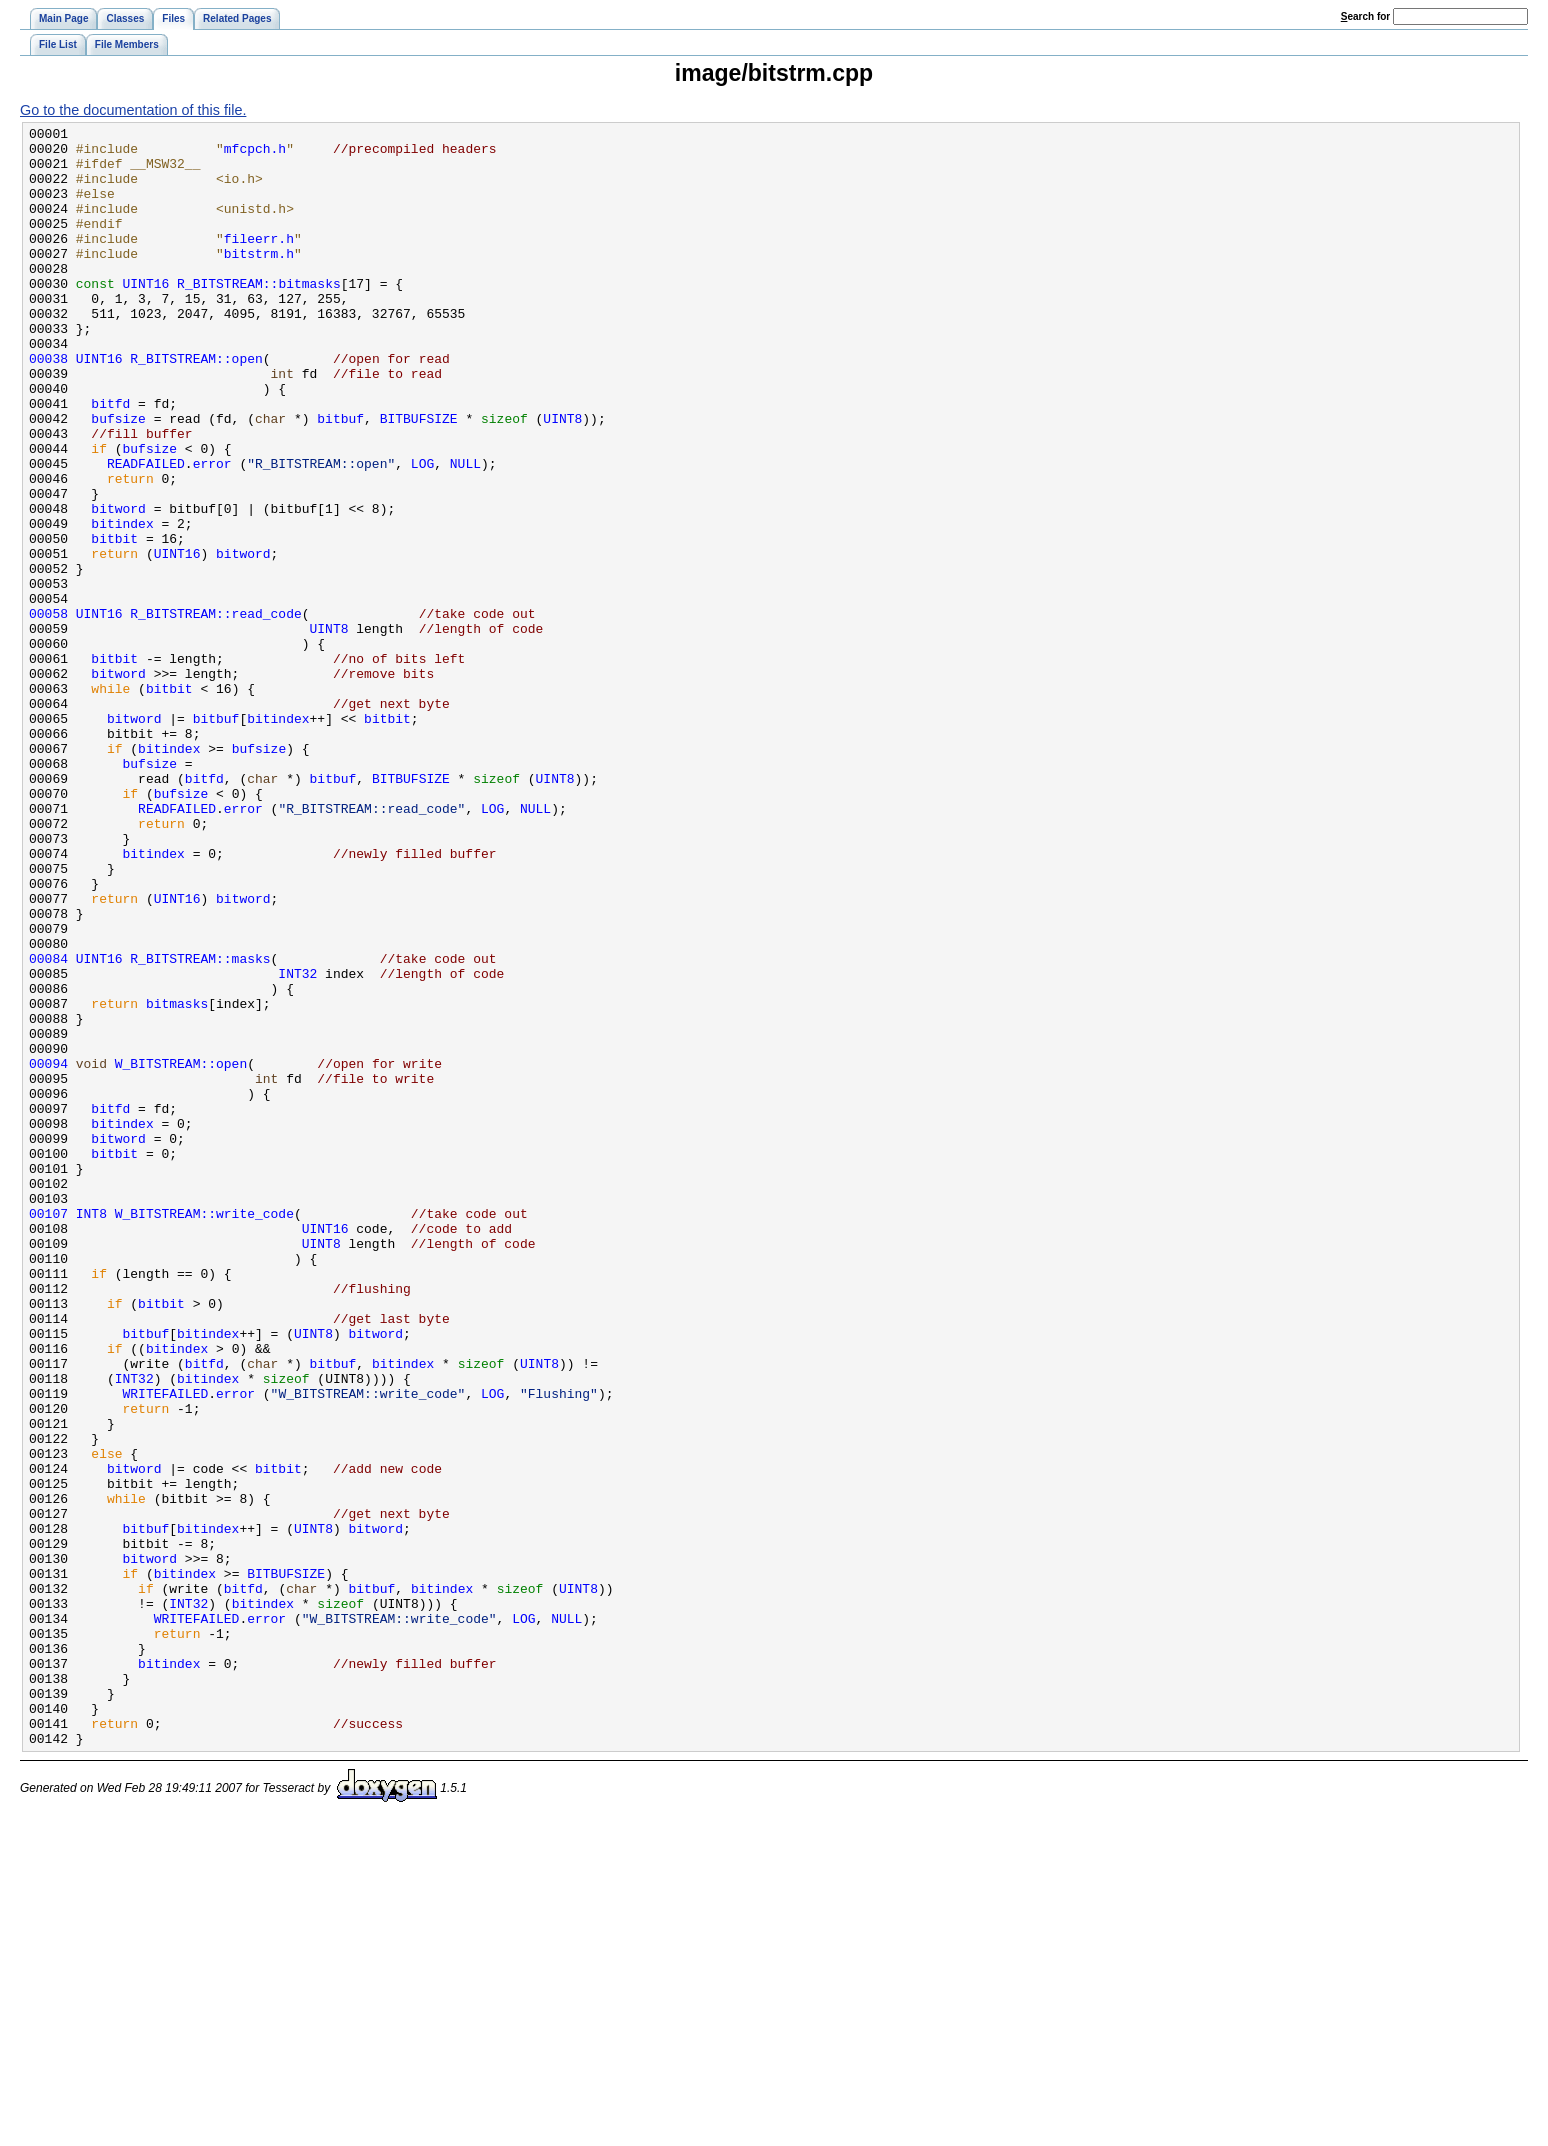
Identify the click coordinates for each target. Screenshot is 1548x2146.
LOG (422, 532)
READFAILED (146, 532)
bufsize (118, 478)
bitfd (110, 460)
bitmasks (177, 1180)
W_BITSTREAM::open (181, 1252)
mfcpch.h (255, 154)
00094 (48, 1252)
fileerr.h (259, 262)
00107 (48, 1432)
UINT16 (146, 316)
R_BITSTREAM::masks (200, 1126)
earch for (1365, 16)
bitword (118, 586)
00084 (48, 1126)
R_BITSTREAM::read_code (215, 712)
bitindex (122, 604)
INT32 (297, 1144)
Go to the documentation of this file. (133, 110)
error (212, 532)
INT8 (91, 1432)
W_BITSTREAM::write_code (204, 1432)
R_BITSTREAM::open (196, 406)
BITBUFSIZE (419, 478)
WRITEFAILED (166, 1648)
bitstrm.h (259, 280)
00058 (48, 712)
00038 (48, 406)
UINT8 (562, 478)
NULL (465, 532)
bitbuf (340, 478)
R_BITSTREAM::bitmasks (259, 316)
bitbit (114, 622)
